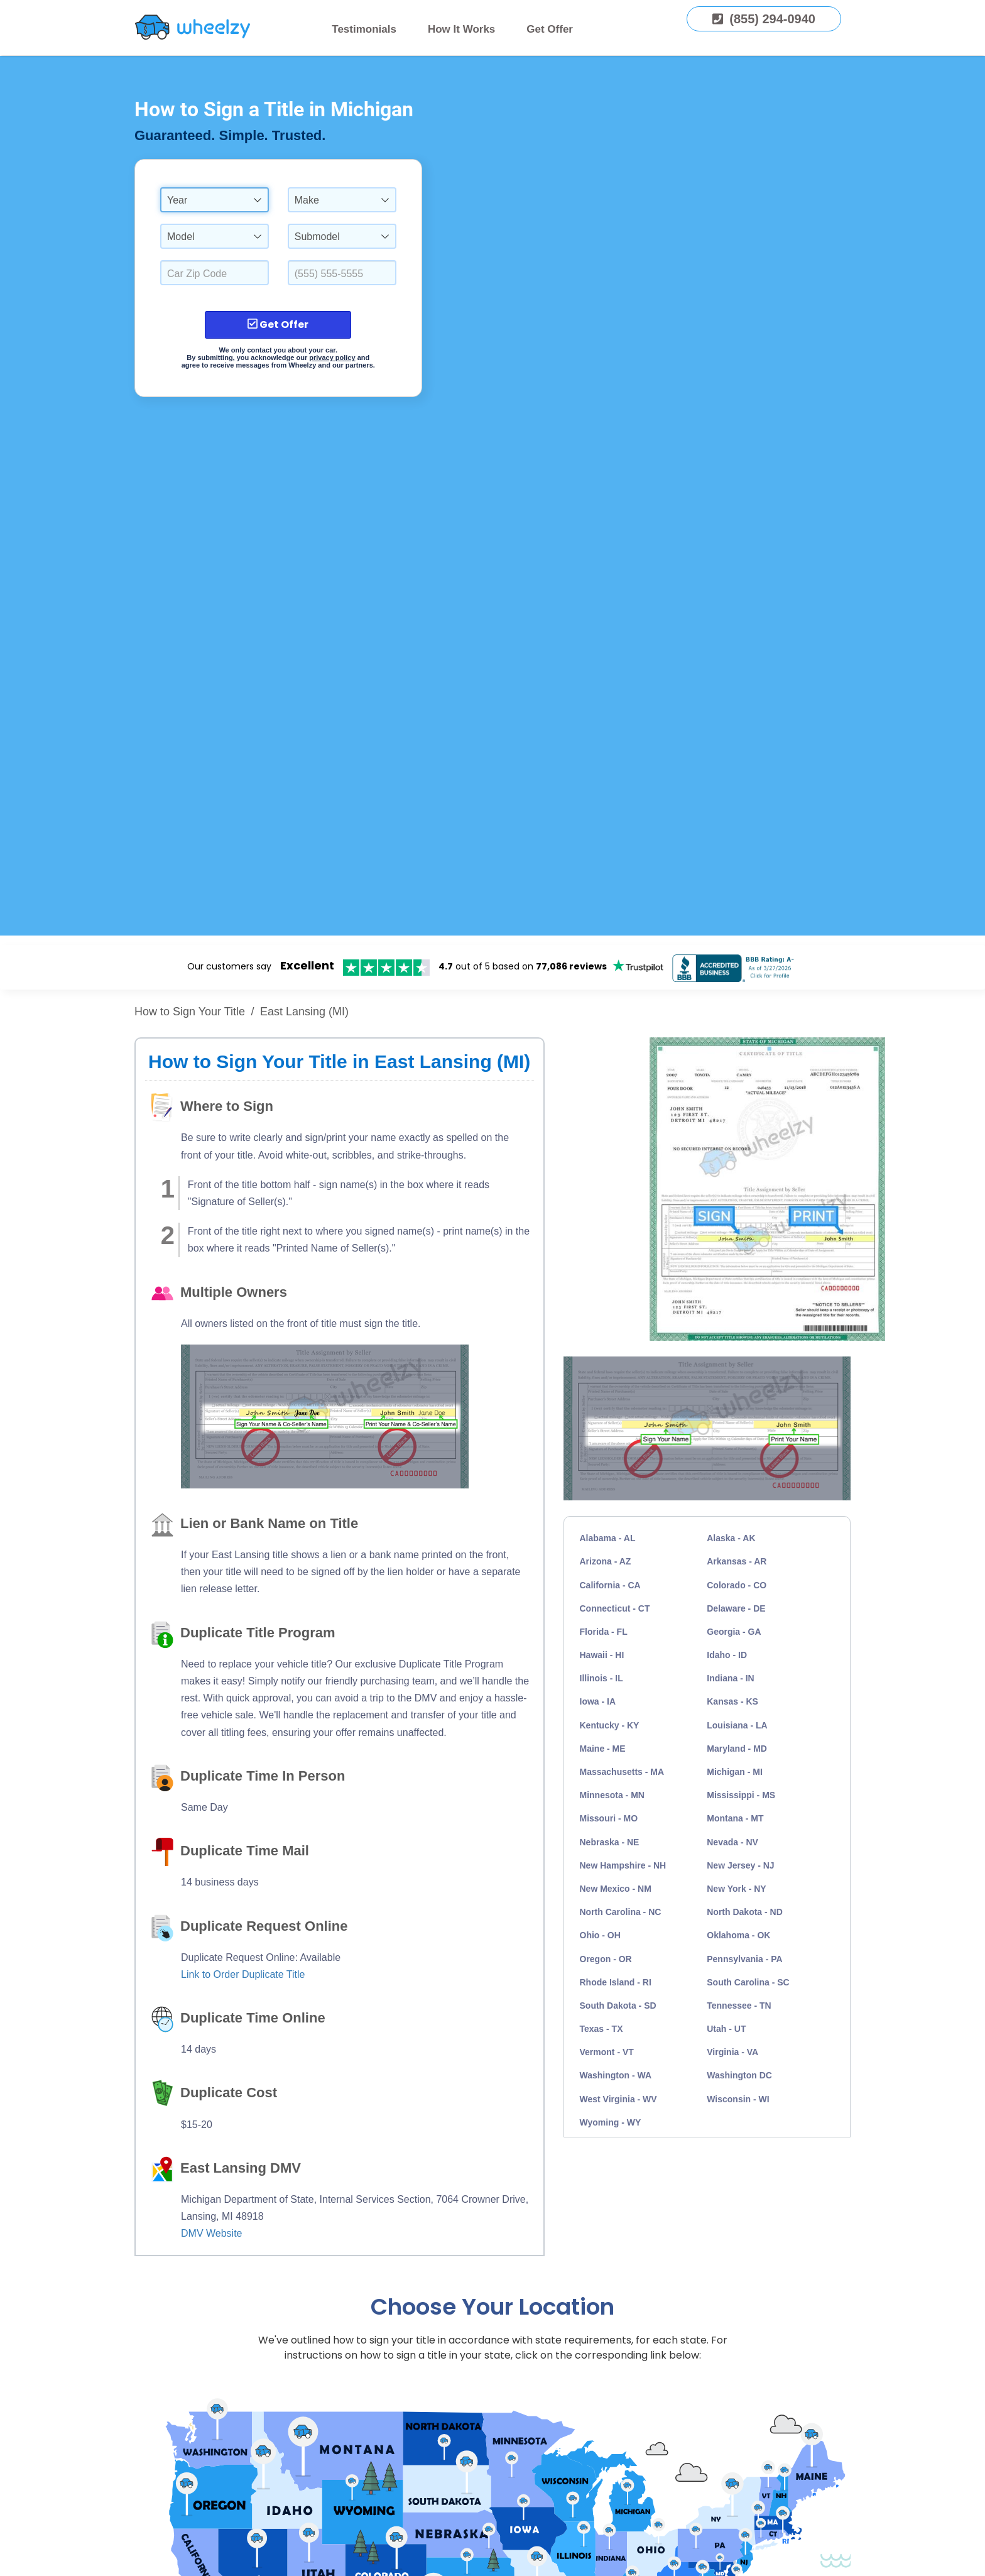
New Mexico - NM (615, 1889)
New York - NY (736, 1889)
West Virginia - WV (618, 2099)
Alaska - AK (731, 1538)
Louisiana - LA (737, 1725)
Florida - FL (604, 1632)
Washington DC (739, 2075)
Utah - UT (726, 2029)
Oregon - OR (606, 1959)
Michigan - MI (735, 1772)
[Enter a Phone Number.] (342, 272)
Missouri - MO (609, 1818)
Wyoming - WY (610, 2122)
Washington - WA (616, 2075)
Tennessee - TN (739, 2005)
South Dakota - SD (618, 2005)
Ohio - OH (600, 1935)
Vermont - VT (607, 2052)
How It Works (461, 29)
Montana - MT (735, 1818)
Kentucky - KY (609, 1725)
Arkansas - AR (736, 1561)
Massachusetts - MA (622, 1772)
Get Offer (549, 29)
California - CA (610, 1585)
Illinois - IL (601, 1678)
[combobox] (214, 199)
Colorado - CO (736, 1585)
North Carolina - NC (620, 1912)
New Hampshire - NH (623, 1865)
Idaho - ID (727, 1655)
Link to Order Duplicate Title (243, 1974)
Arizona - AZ (605, 1561)
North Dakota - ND (745, 1912)
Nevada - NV (732, 1842)
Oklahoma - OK (738, 1935)
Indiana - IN (730, 1678)
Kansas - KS (732, 1701)
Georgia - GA (734, 1632)
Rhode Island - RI (615, 1982)
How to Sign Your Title (189, 1011)
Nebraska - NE (609, 1842)
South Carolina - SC (748, 1982)
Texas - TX (601, 2029)
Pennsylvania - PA (744, 1959)
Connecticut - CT (615, 1608)
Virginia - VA (732, 2052)
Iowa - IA (598, 1701)
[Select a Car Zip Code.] (214, 272)
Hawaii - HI (602, 1655)
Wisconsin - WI (738, 2099)
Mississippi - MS (741, 1795)
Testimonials (364, 29)
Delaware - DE (736, 1608)
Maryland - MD (737, 1749)
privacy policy (332, 357)
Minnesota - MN (612, 1795)
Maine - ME (603, 1749)
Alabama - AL (608, 1538)
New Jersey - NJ (740, 1865)
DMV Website (211, 2233)
